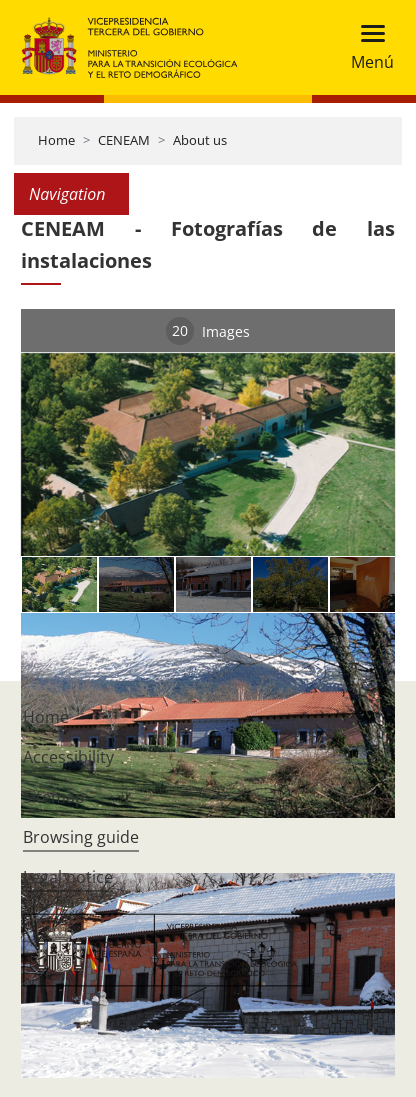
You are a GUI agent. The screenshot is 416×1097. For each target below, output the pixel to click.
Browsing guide (81, 837)
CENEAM (124, 140)
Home (56, 140)
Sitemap (54, 797)
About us (200, 140)
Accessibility (68, 757)
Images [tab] (208, 331)
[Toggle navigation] (366, 47)
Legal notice (68, 877)
